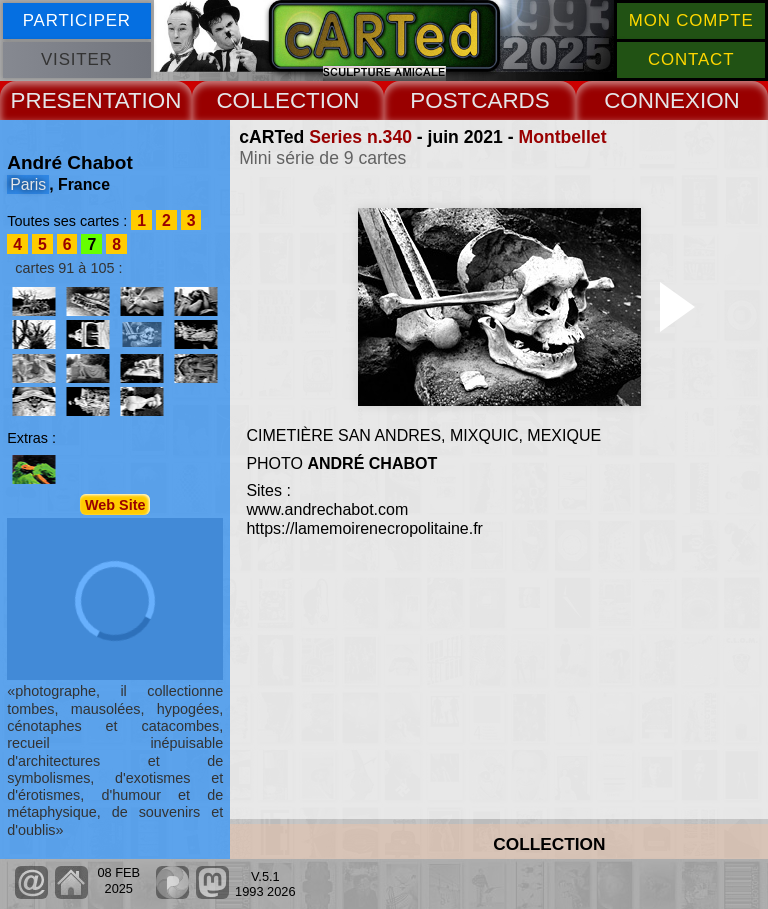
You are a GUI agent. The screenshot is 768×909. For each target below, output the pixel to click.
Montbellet (563, 137)
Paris (28, 184)
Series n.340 (360, 137)
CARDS (510, 100)
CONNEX (652, 100)
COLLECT (267, 100)
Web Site (115, 505)
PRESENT (63, 100)
